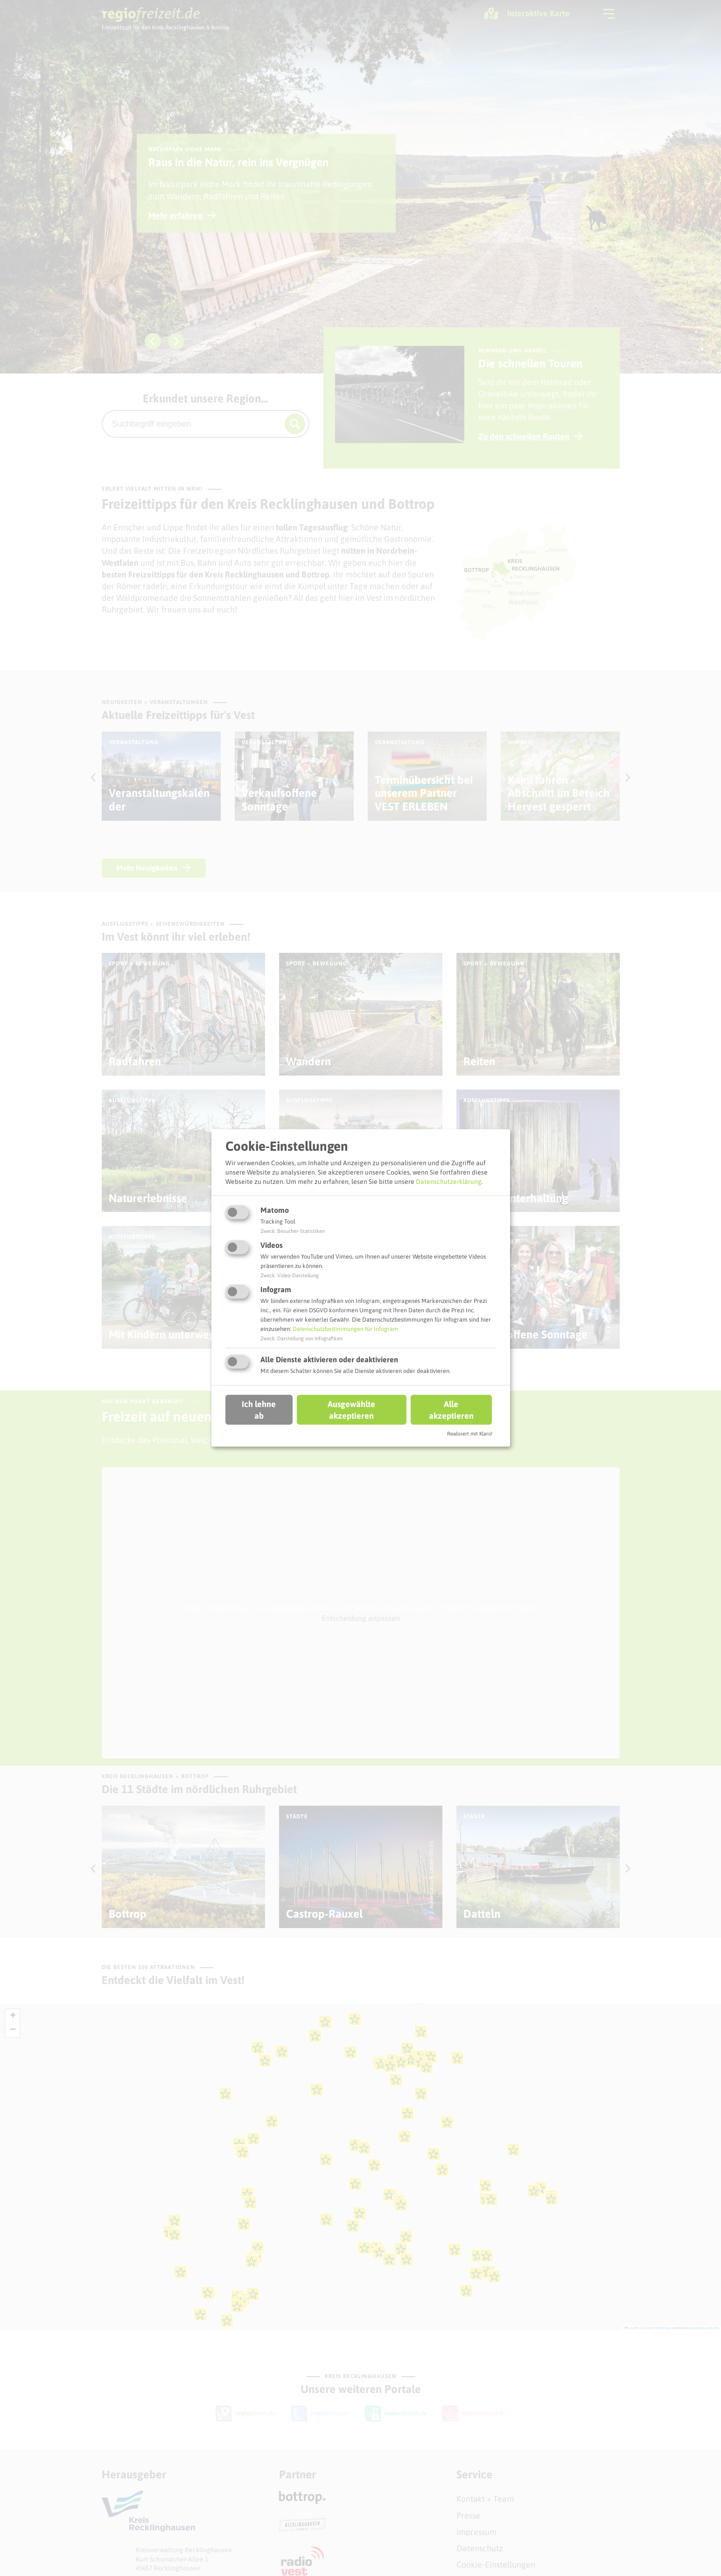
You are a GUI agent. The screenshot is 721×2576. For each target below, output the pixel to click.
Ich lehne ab (259, 1409)
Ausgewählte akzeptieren (351, 1409)
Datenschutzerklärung (449, 1181)
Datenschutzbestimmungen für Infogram (345, 1328)
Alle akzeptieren (451, 1409)
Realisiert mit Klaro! (469, 1433)
